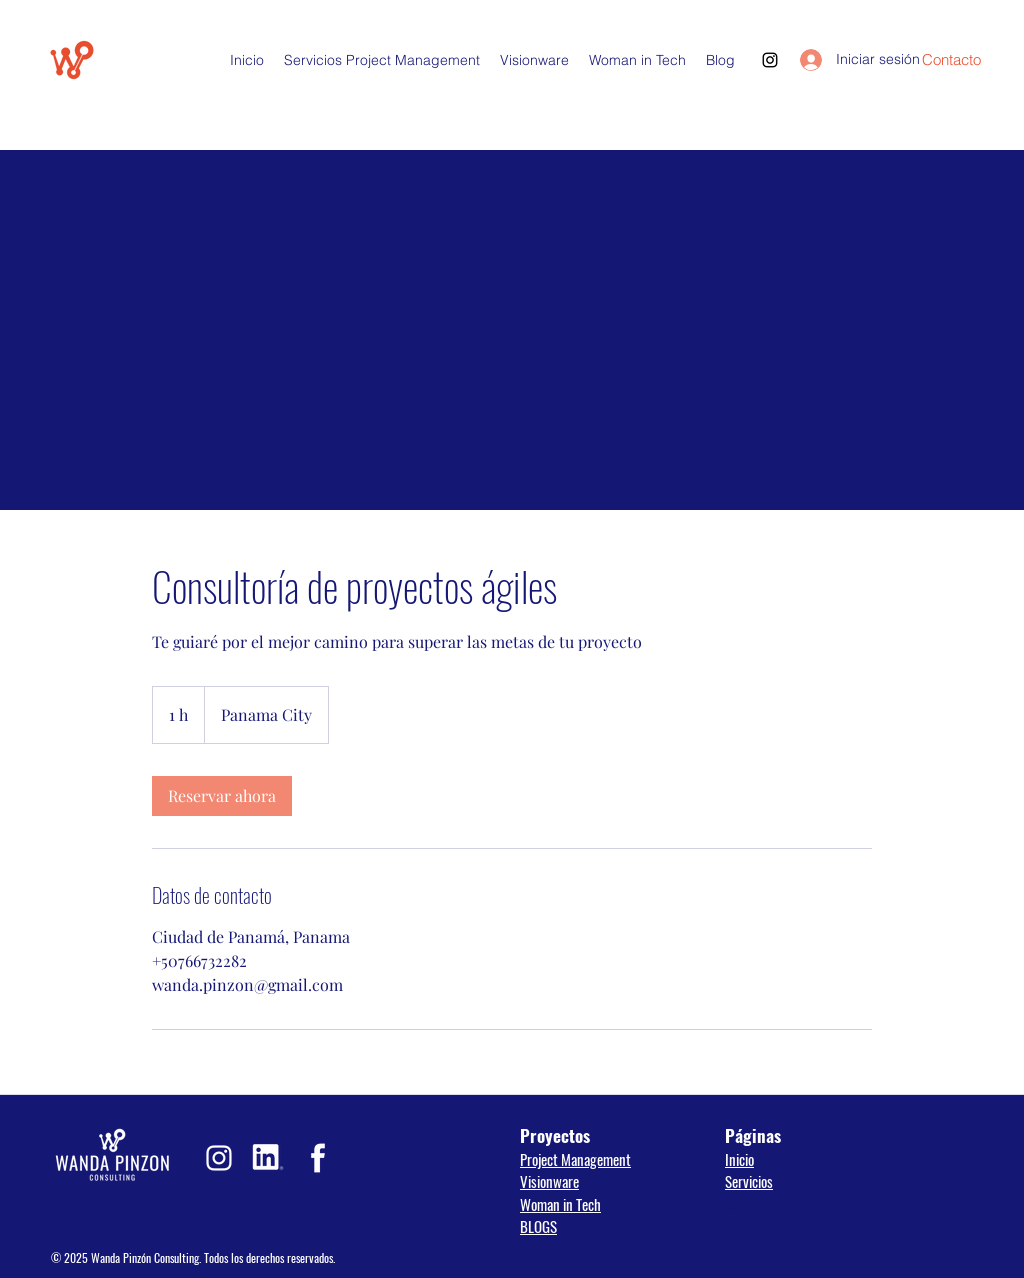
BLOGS (538, 1226)
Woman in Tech (560, 1204)
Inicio (739, 1159)
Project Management (575, 1159)
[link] (222, 796)
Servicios (749, 1181)
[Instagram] (770, 60)
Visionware (549, 1181)
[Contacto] (951, 60)
